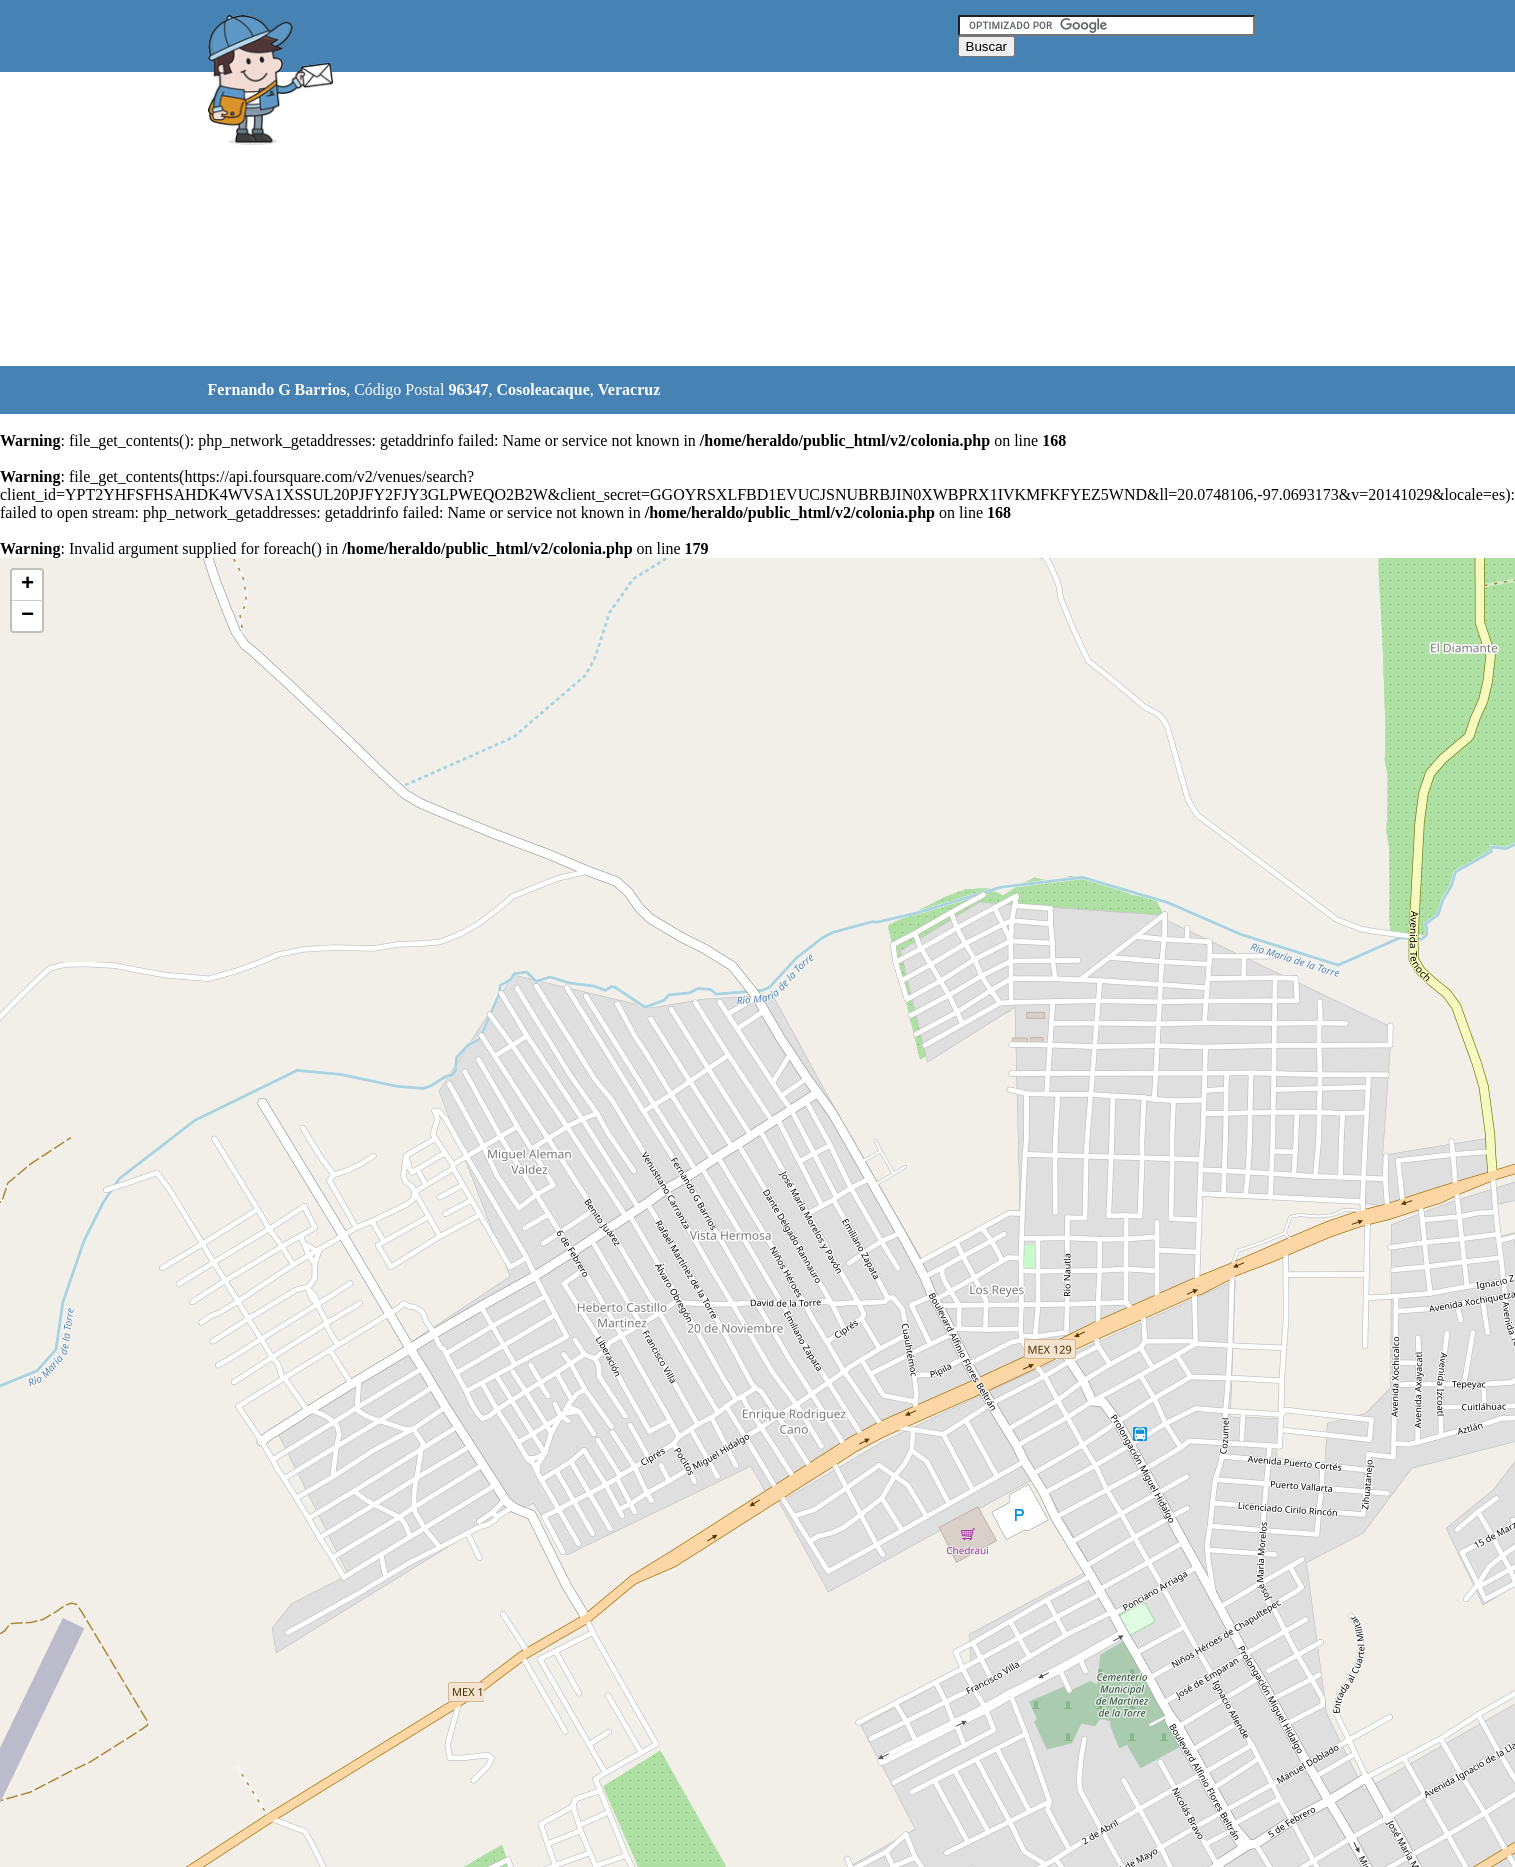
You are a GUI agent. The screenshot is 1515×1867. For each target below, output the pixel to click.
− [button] (27, 616)
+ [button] (27, 585)
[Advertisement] (707, 220)
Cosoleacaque (542, 389)
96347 (468, 389)
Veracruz (629, 389)
